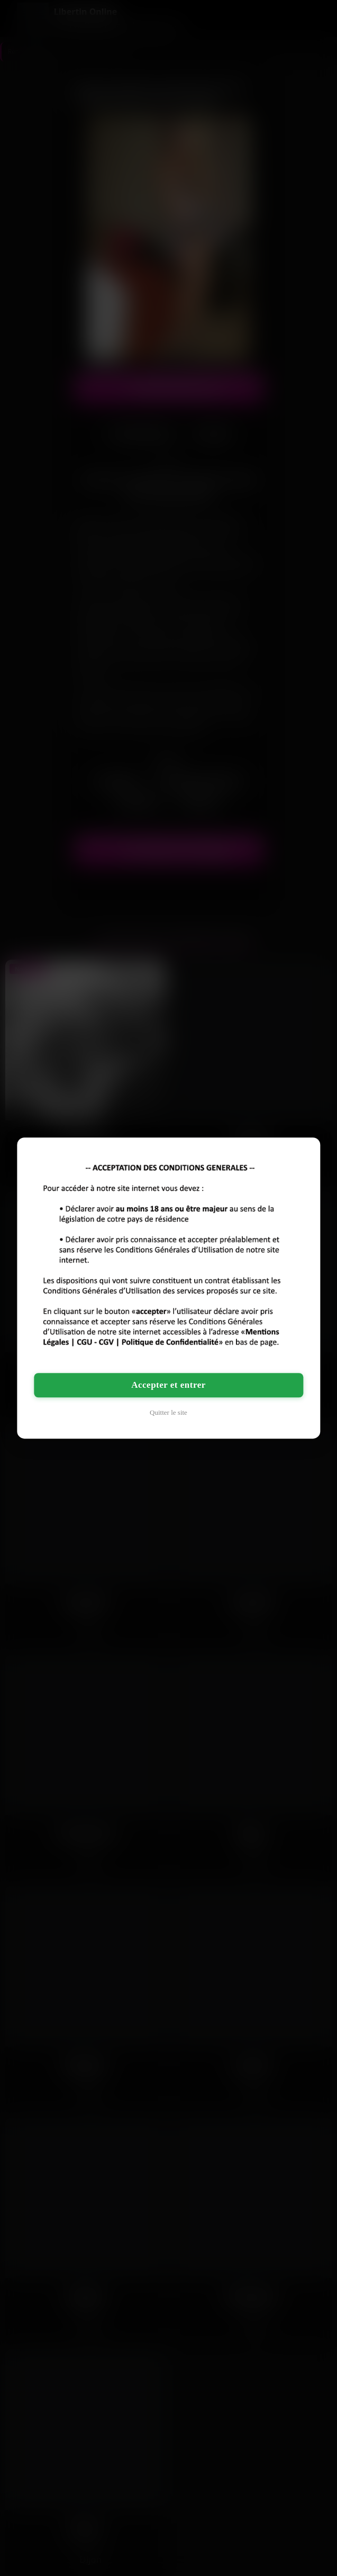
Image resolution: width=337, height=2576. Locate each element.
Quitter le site (168, 1412)
